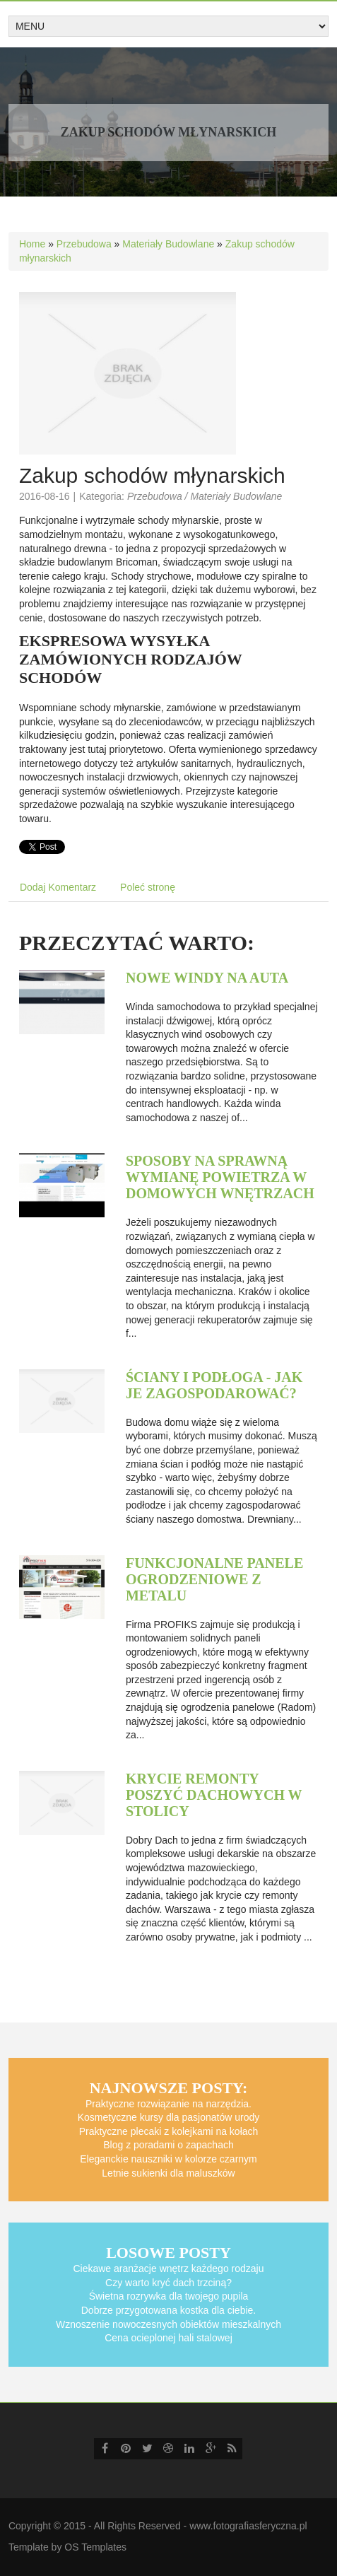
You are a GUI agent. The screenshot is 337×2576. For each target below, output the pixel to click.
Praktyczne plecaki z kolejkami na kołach (169, 2131)
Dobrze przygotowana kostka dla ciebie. (168, 2310)
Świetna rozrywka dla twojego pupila (169, 2296)
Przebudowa (84, 244)
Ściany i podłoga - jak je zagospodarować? (214, 1385)
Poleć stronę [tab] (147, 887)
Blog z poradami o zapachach (168, 2144)
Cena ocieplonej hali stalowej (168, 2337)
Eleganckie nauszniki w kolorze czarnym (168, 2159)
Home (32, 244)
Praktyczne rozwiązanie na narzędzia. (168, 2103)
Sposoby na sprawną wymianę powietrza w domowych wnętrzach (220, 1177)
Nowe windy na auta (207, 977)
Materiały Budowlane (168, 244)
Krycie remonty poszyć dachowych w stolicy (214, 1795)
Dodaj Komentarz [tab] (58, 887)
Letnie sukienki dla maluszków (168, 2173)
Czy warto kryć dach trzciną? (168, 2282)
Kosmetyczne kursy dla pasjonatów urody (169, 2117)
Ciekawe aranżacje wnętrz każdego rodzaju (168, 2268)
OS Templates (95, 2547)
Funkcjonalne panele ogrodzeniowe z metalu (214, 1579)
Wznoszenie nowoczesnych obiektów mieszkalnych (168, 2324)
